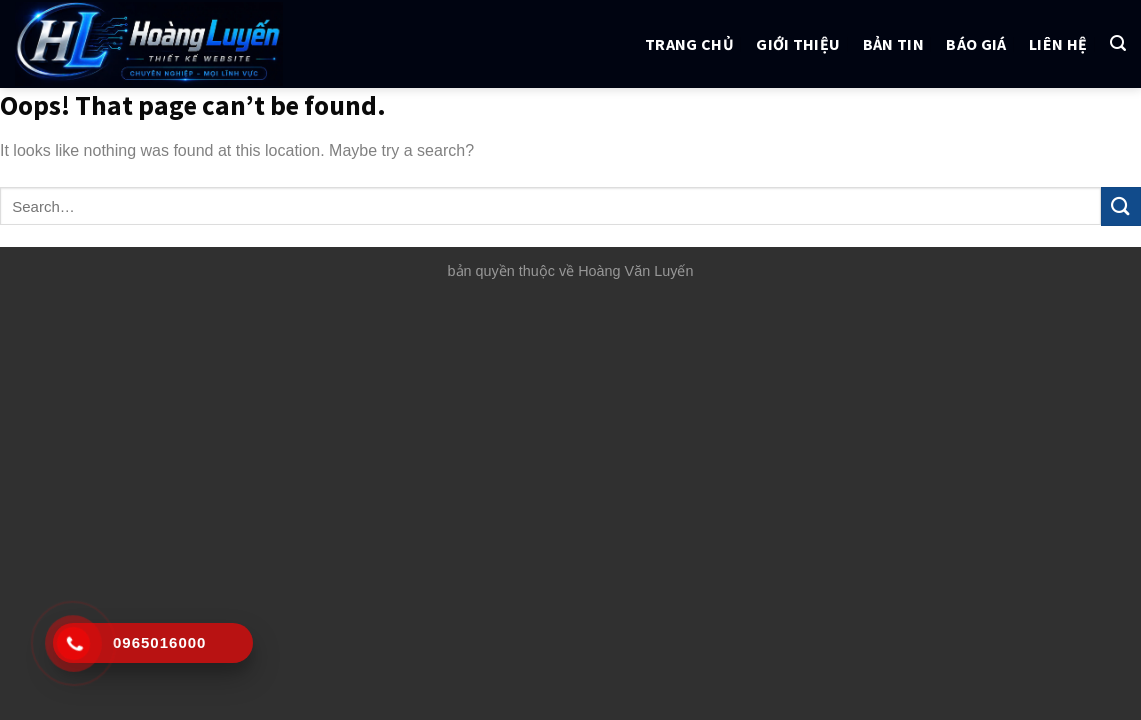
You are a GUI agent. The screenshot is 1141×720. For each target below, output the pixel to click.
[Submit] (1121, 206)
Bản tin (893, 44)
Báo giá (976, 44)
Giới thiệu (798, 44)
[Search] (1118, 43)
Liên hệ (1058, 44)
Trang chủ (689, 44)
